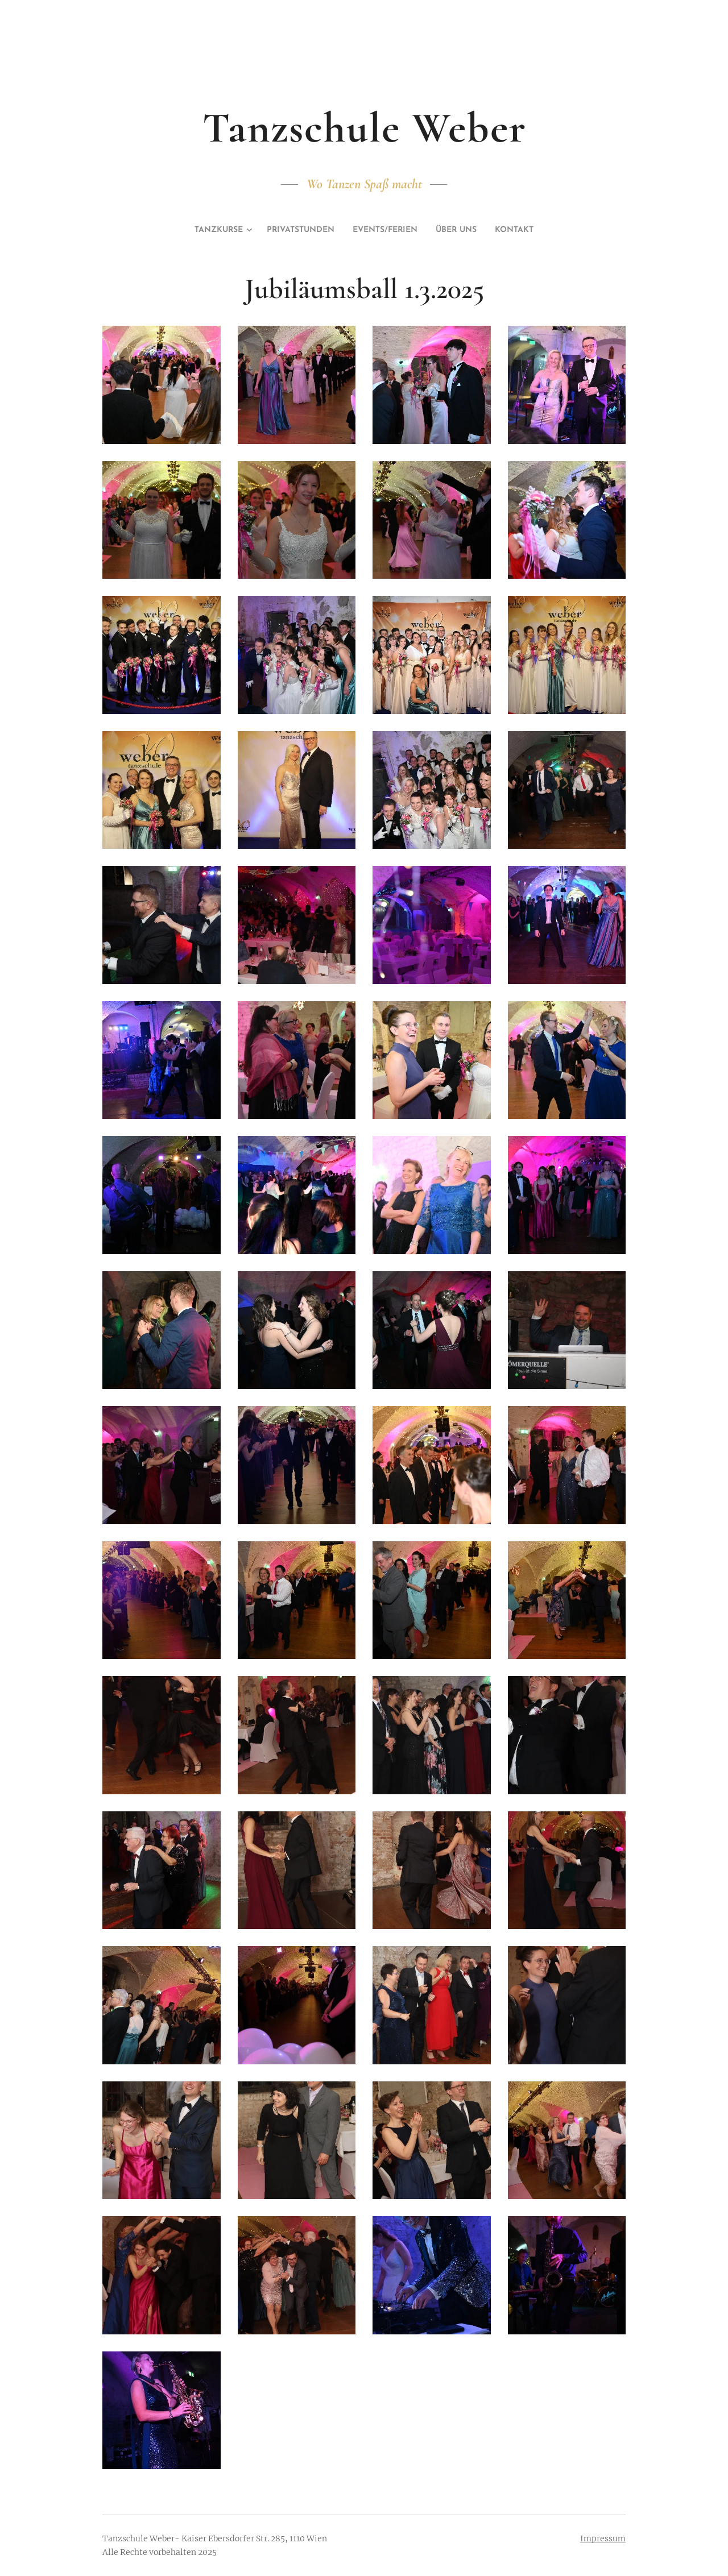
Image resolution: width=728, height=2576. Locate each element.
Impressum (603, 2538)
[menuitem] (203, 230)
